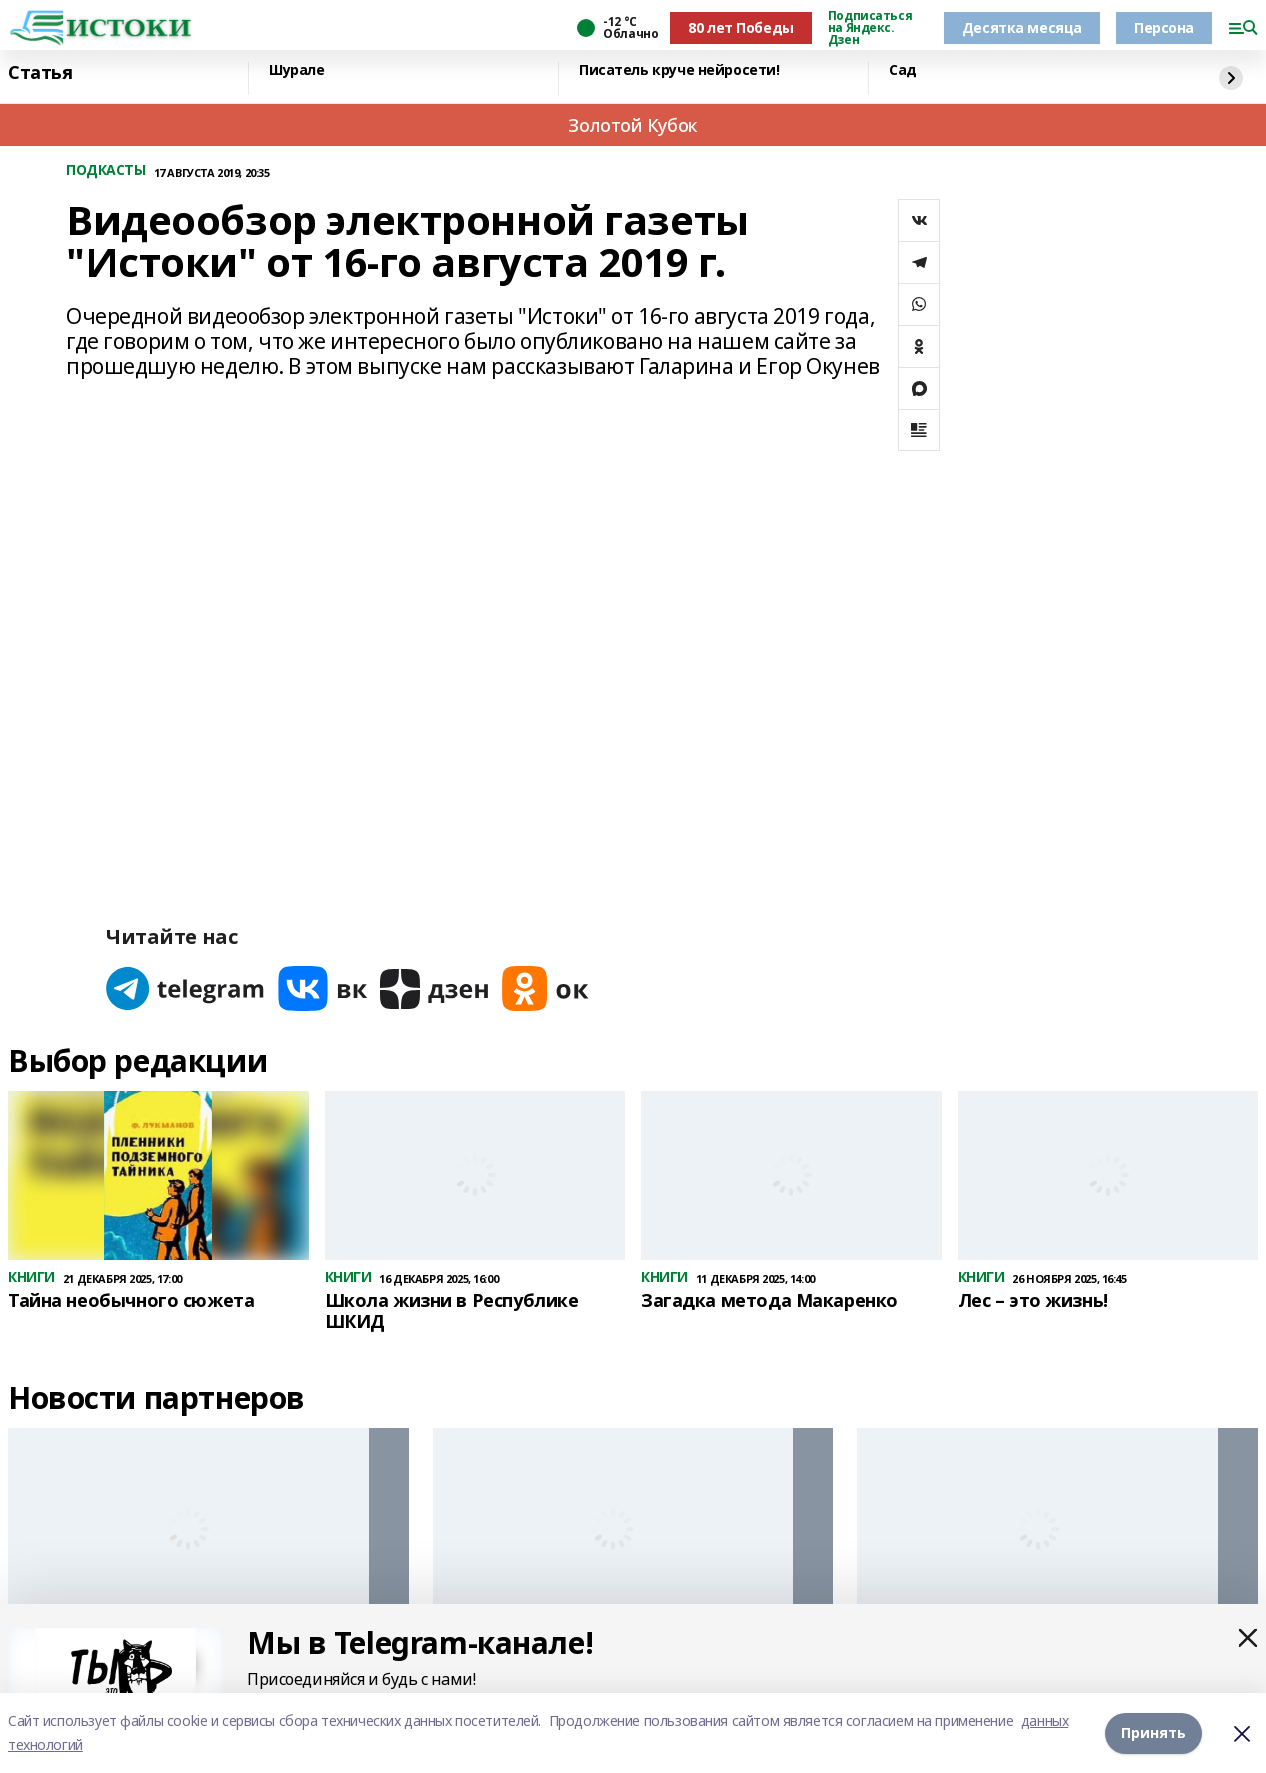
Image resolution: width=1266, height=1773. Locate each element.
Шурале (296, 70)
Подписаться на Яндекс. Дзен (870, 28)
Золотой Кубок (633, 125)
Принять (1153, 1732)
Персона (1164, 27)
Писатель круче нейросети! (679, 70)
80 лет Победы (741, 27)
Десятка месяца (1022, 27)
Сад (903, 70)
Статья (40, 73)
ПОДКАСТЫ (106, 170)
